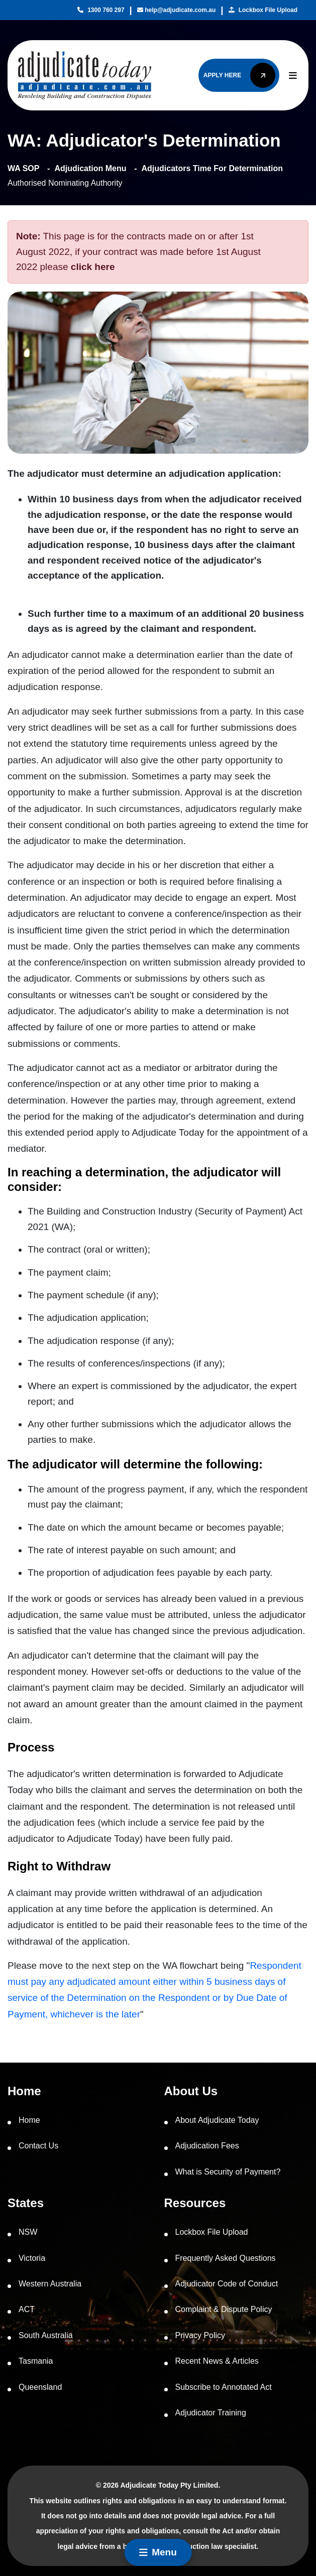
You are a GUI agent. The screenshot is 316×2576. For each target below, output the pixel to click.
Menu (158, 2552)
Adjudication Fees (207, 2145)
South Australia (46, 2335)
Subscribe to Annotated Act (223, 2387)
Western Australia (50, 2283)
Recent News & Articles (217, 2361)
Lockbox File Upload (263, 10)
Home (29, 2120)
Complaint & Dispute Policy (223, 2309)
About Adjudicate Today (217, 2120)
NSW (28, 2232)
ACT (27, 2309)
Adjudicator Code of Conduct (226, 2283)
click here (93, 266)
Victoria (32, 2258)
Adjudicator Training (210, 2412)
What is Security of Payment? (228, 2171)
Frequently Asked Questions (225, 2258)
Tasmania (36, 2361)
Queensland (40, 2387)
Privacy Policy (200, 2335)
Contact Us (38, 2145)
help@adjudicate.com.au (176, 10)
